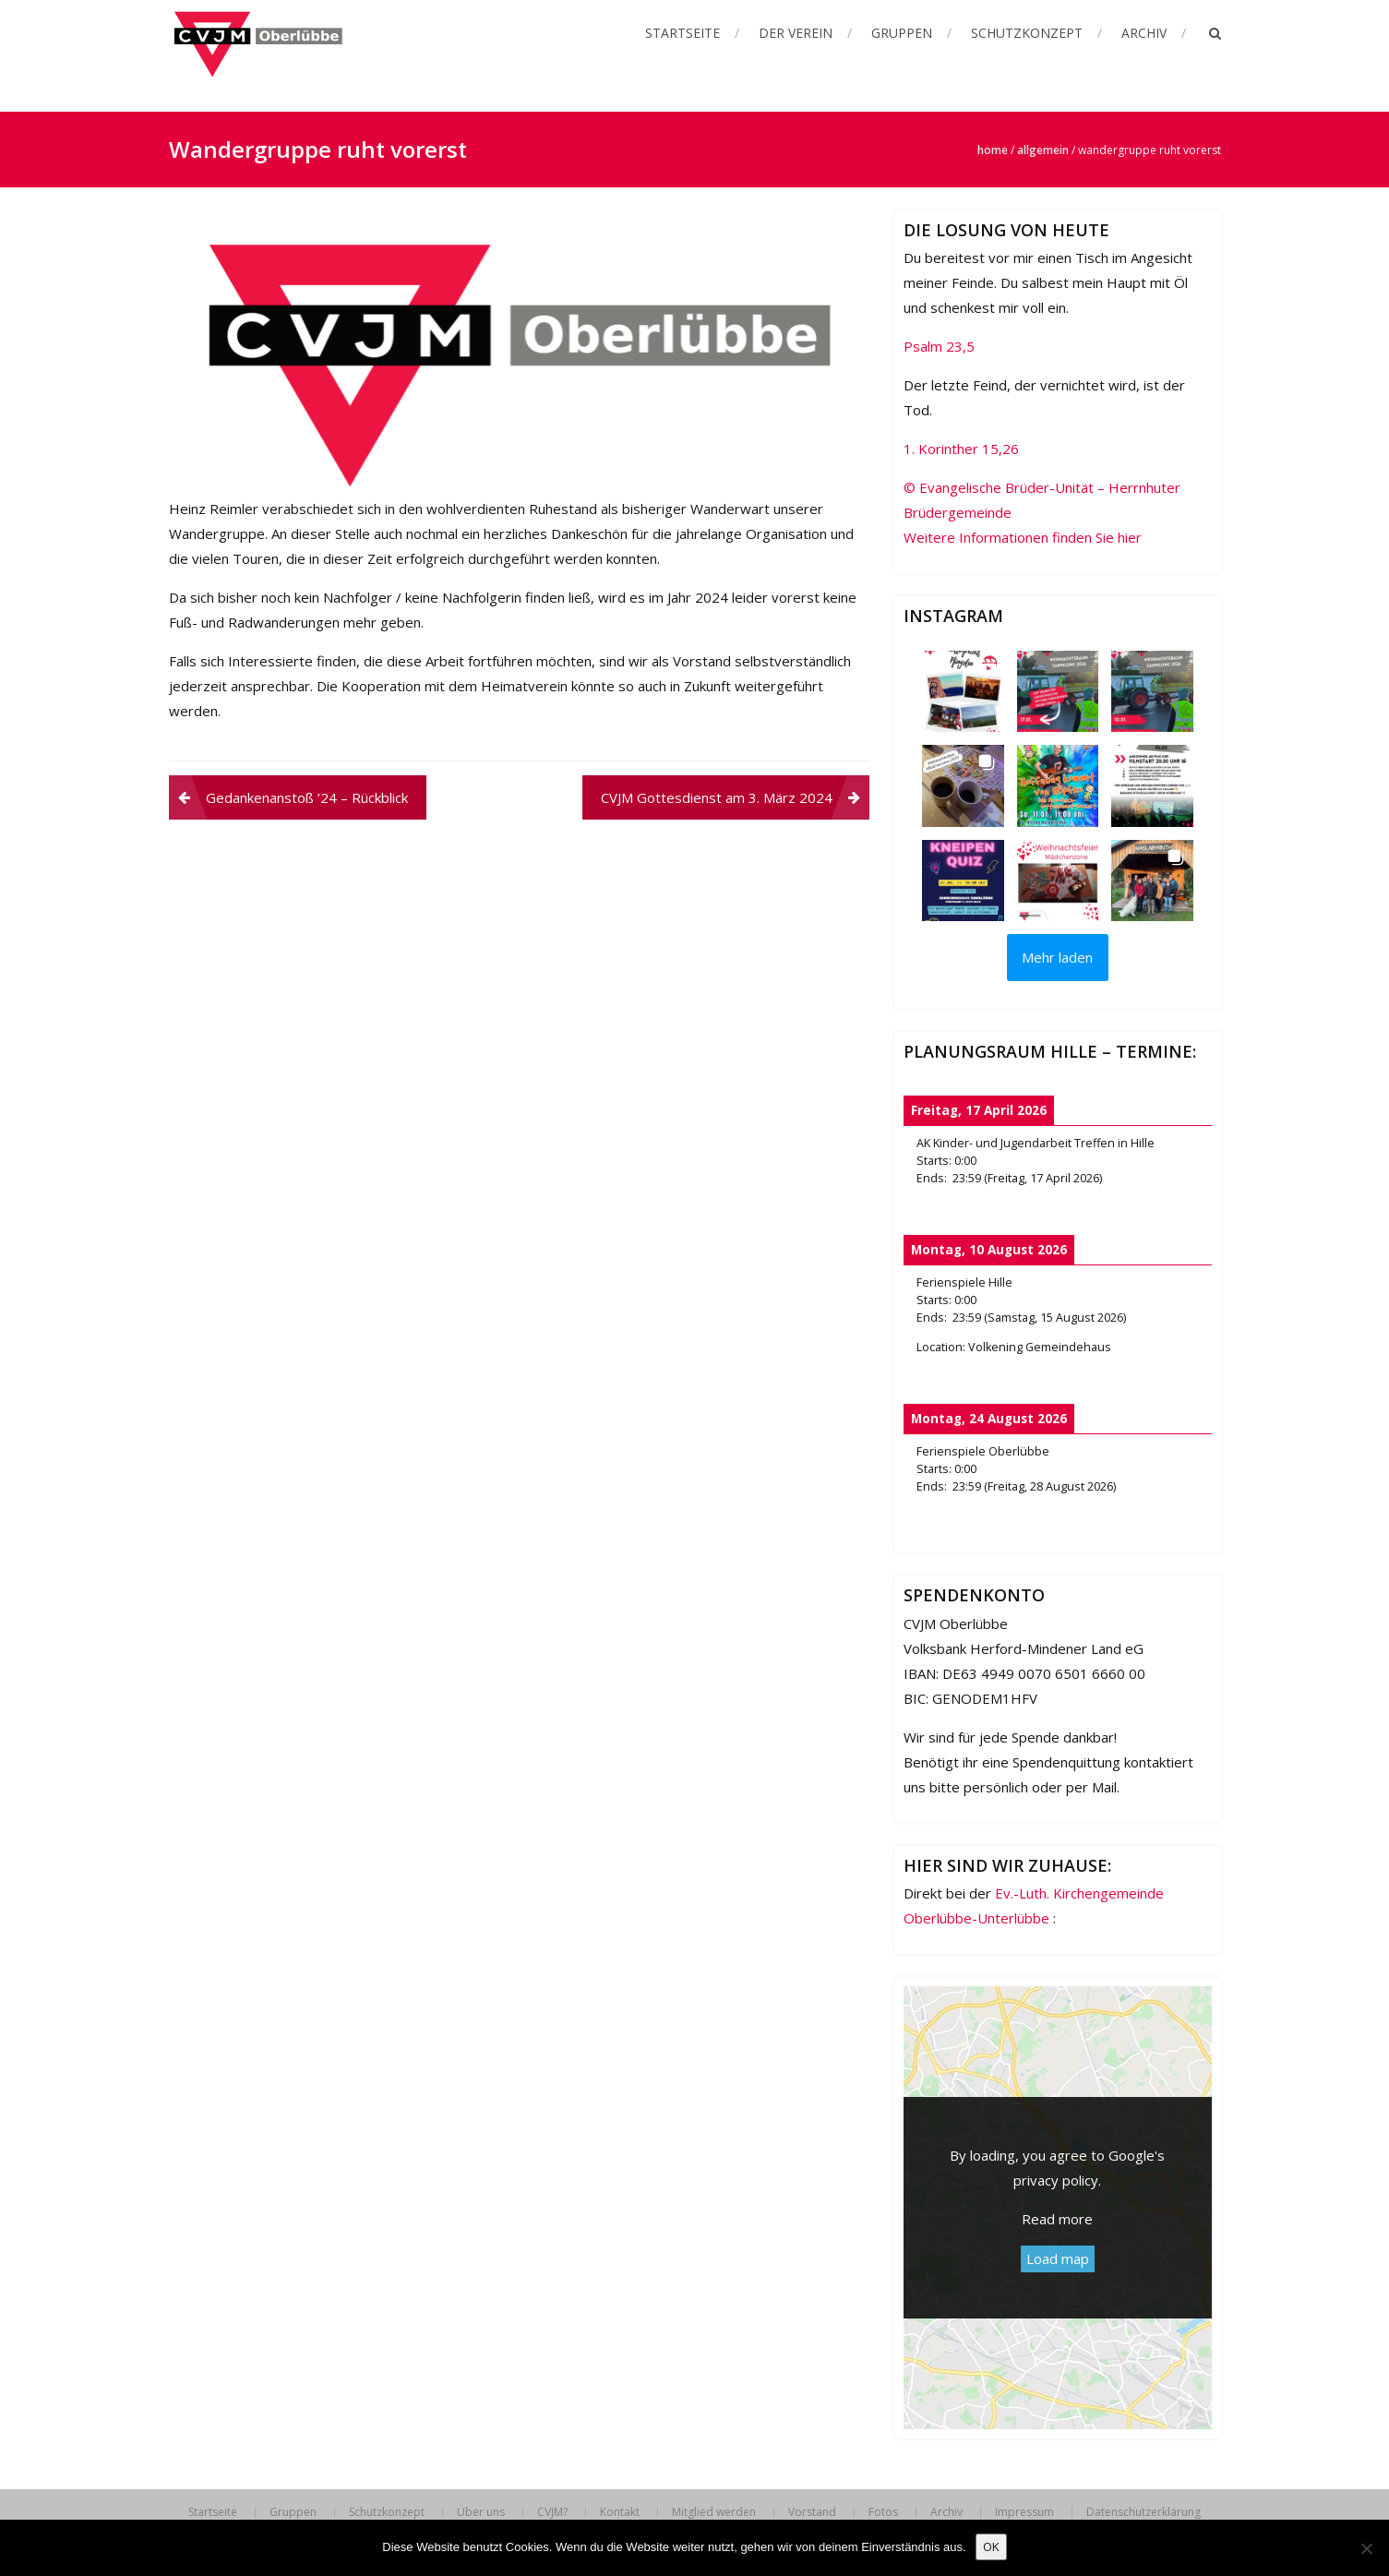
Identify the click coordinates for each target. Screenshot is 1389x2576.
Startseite (682, 33)
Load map (1057, 2258)
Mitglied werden (714, 2512)
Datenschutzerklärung (1143, 2512)
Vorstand (812, 2512)
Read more (1057, 2219)
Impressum (1024, 2512)
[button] (962, 691)
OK (991, 2546)
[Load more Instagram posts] (1057, 957)
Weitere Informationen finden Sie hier (1023, 537)
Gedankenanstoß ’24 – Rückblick (307, 797)
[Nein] (1366, 2548)
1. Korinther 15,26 (961, 448)
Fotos (883, 2512)
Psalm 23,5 (939, 346)
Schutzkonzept (1027, 33)
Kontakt (620, 2512)
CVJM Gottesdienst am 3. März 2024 (716, 797)
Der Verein (795, 33)
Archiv (1144, 33)
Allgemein (1043, 150)
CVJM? (552, 2512)
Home (992, 150)
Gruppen (901, 33)
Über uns (481, 2512)
